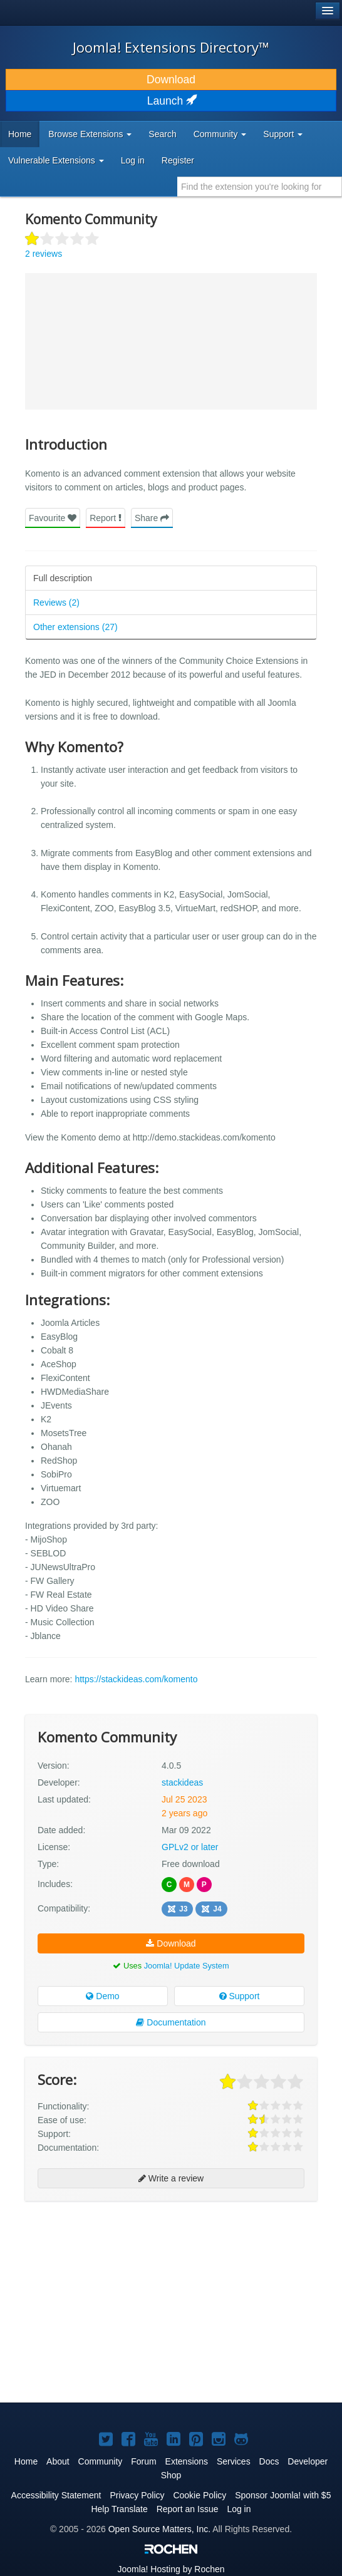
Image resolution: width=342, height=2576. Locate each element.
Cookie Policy (199, 2495)
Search (162, 134)
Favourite (52, 518)
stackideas (182, 1782)
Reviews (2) (56, 602)
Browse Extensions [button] (90, 134)
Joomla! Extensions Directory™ (171, 47)
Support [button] (283, 134)
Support (239, 1996)
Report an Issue (188, 2509)
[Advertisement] (119, 2244)
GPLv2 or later (190, 1847)
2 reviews (43, 254)
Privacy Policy (137, 2495)
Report (106, 518)
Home (19, 134)
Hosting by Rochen (170, 2569)
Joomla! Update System (186, 1965)
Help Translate (119, 2509)
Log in (133, 160)
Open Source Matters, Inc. (159, 2529)
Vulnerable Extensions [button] (56, 160)
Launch (171, 101)
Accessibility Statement (56, 2495)
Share (152, 518)
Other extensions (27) (75, 627)
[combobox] (259, 187)
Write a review (171, 2178)
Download (171, 79)
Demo (102, 1996)
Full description (62, 578)
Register (178, 160)
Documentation (170, 2022)
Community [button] (220, 134)
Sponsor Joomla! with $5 (283, 2495)
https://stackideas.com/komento (136, 1679)
